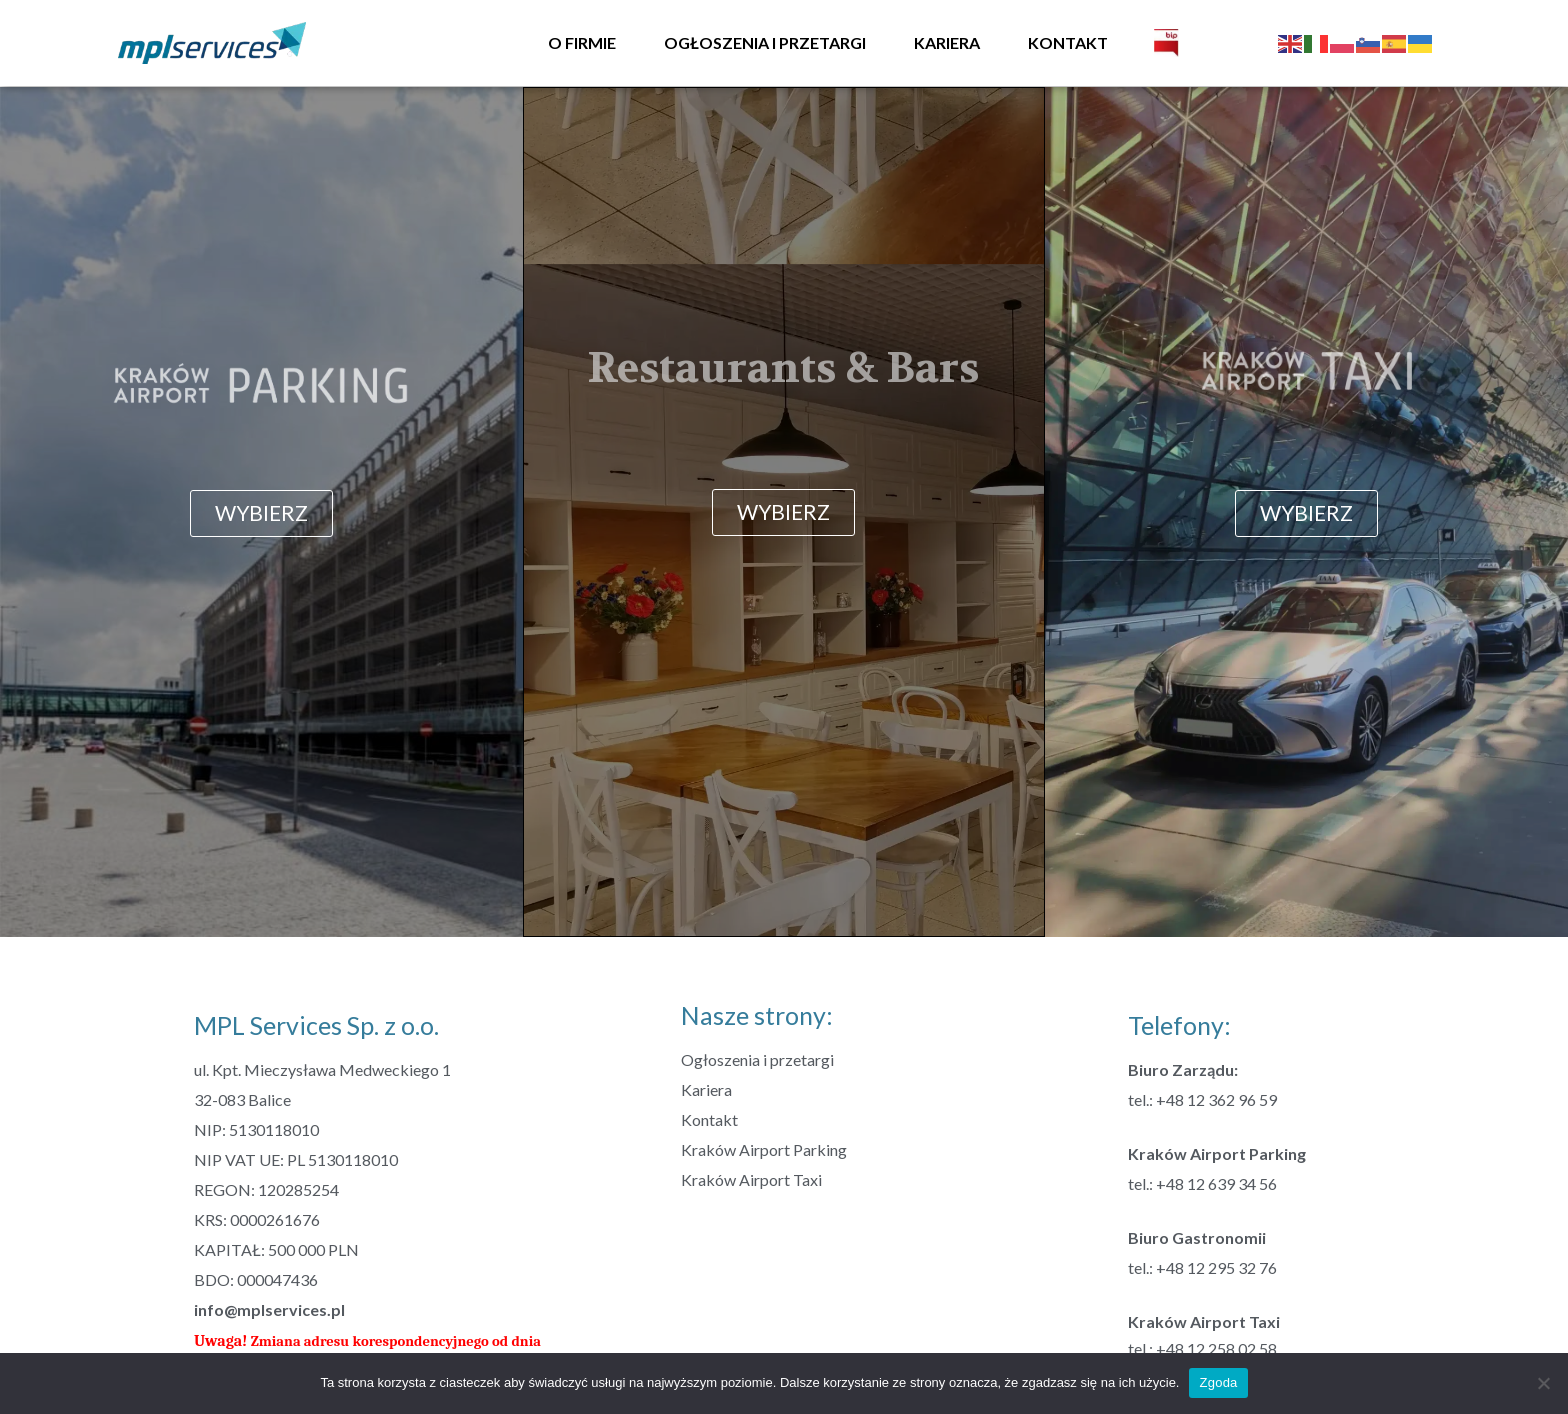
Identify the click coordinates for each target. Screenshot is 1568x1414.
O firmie (582, 42)
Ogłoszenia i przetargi (765, 42)
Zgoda (1218, 1382)
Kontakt (1068, 42)
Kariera (947, 42)
